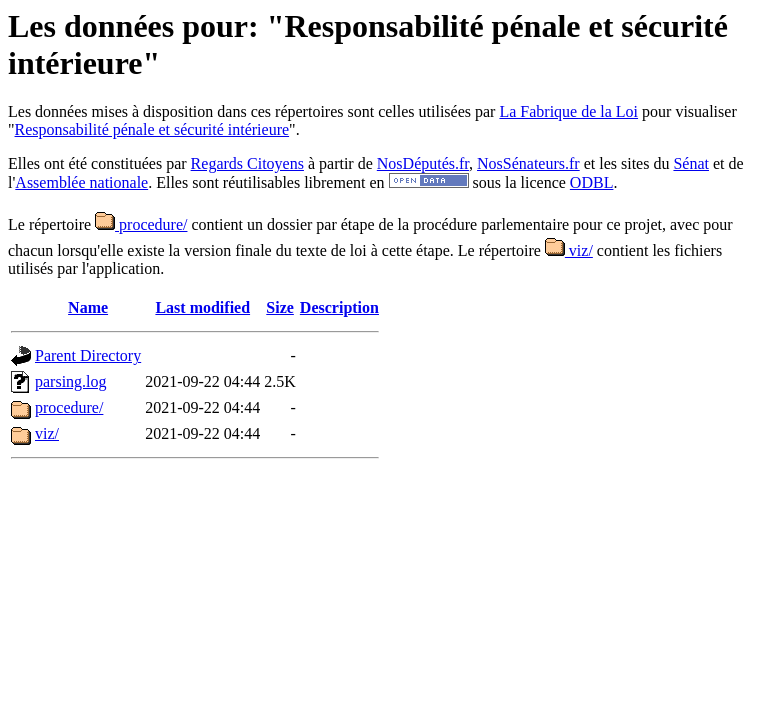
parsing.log (71, 381)
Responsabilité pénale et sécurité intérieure (152, 129)
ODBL (592, 182)
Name (88, 307)
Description (339, 307)
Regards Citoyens (247, 163)
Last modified (202, 307)
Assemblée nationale (81, 182)
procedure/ (141, 224)
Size (280, 307)
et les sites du (627, 163)
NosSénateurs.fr (528, 163)
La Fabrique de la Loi (568, 111)
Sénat (691, 163)
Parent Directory (88, 355)
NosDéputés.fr (423, 163)
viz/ (569, 250)
